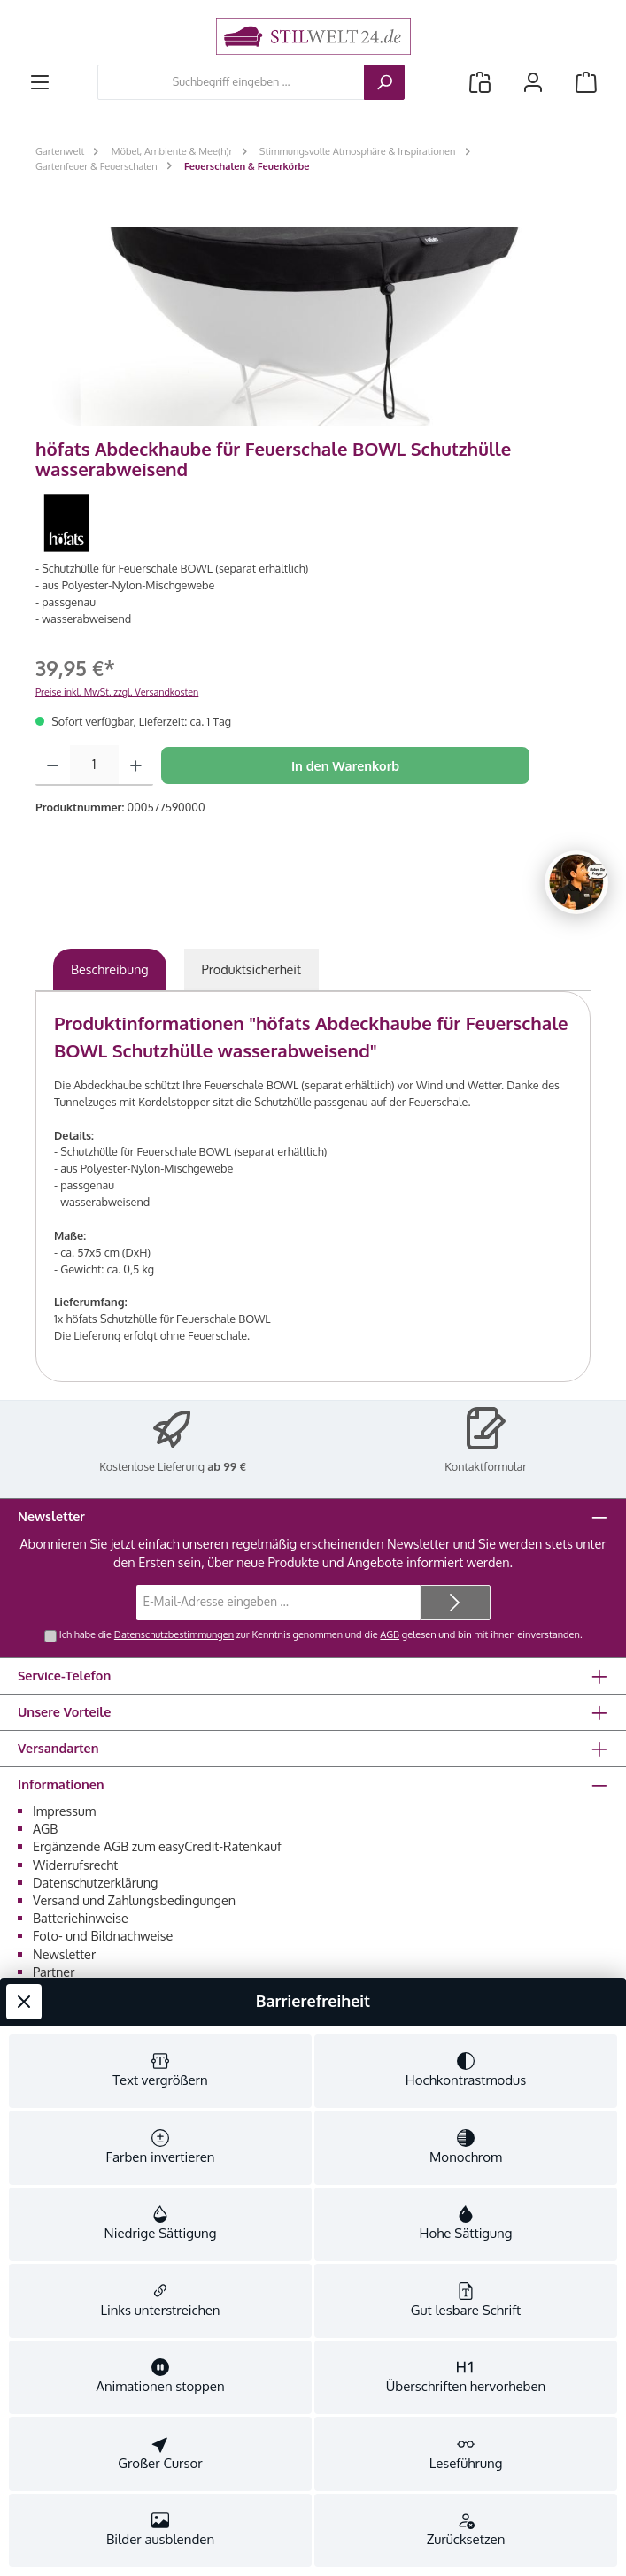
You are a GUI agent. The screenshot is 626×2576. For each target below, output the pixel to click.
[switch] (160, 474)
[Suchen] (384, 82)
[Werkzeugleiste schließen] (24, 281)
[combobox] (231, 82)
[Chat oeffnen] (576, 882)
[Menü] (40, 82)
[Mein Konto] (533, 82)
